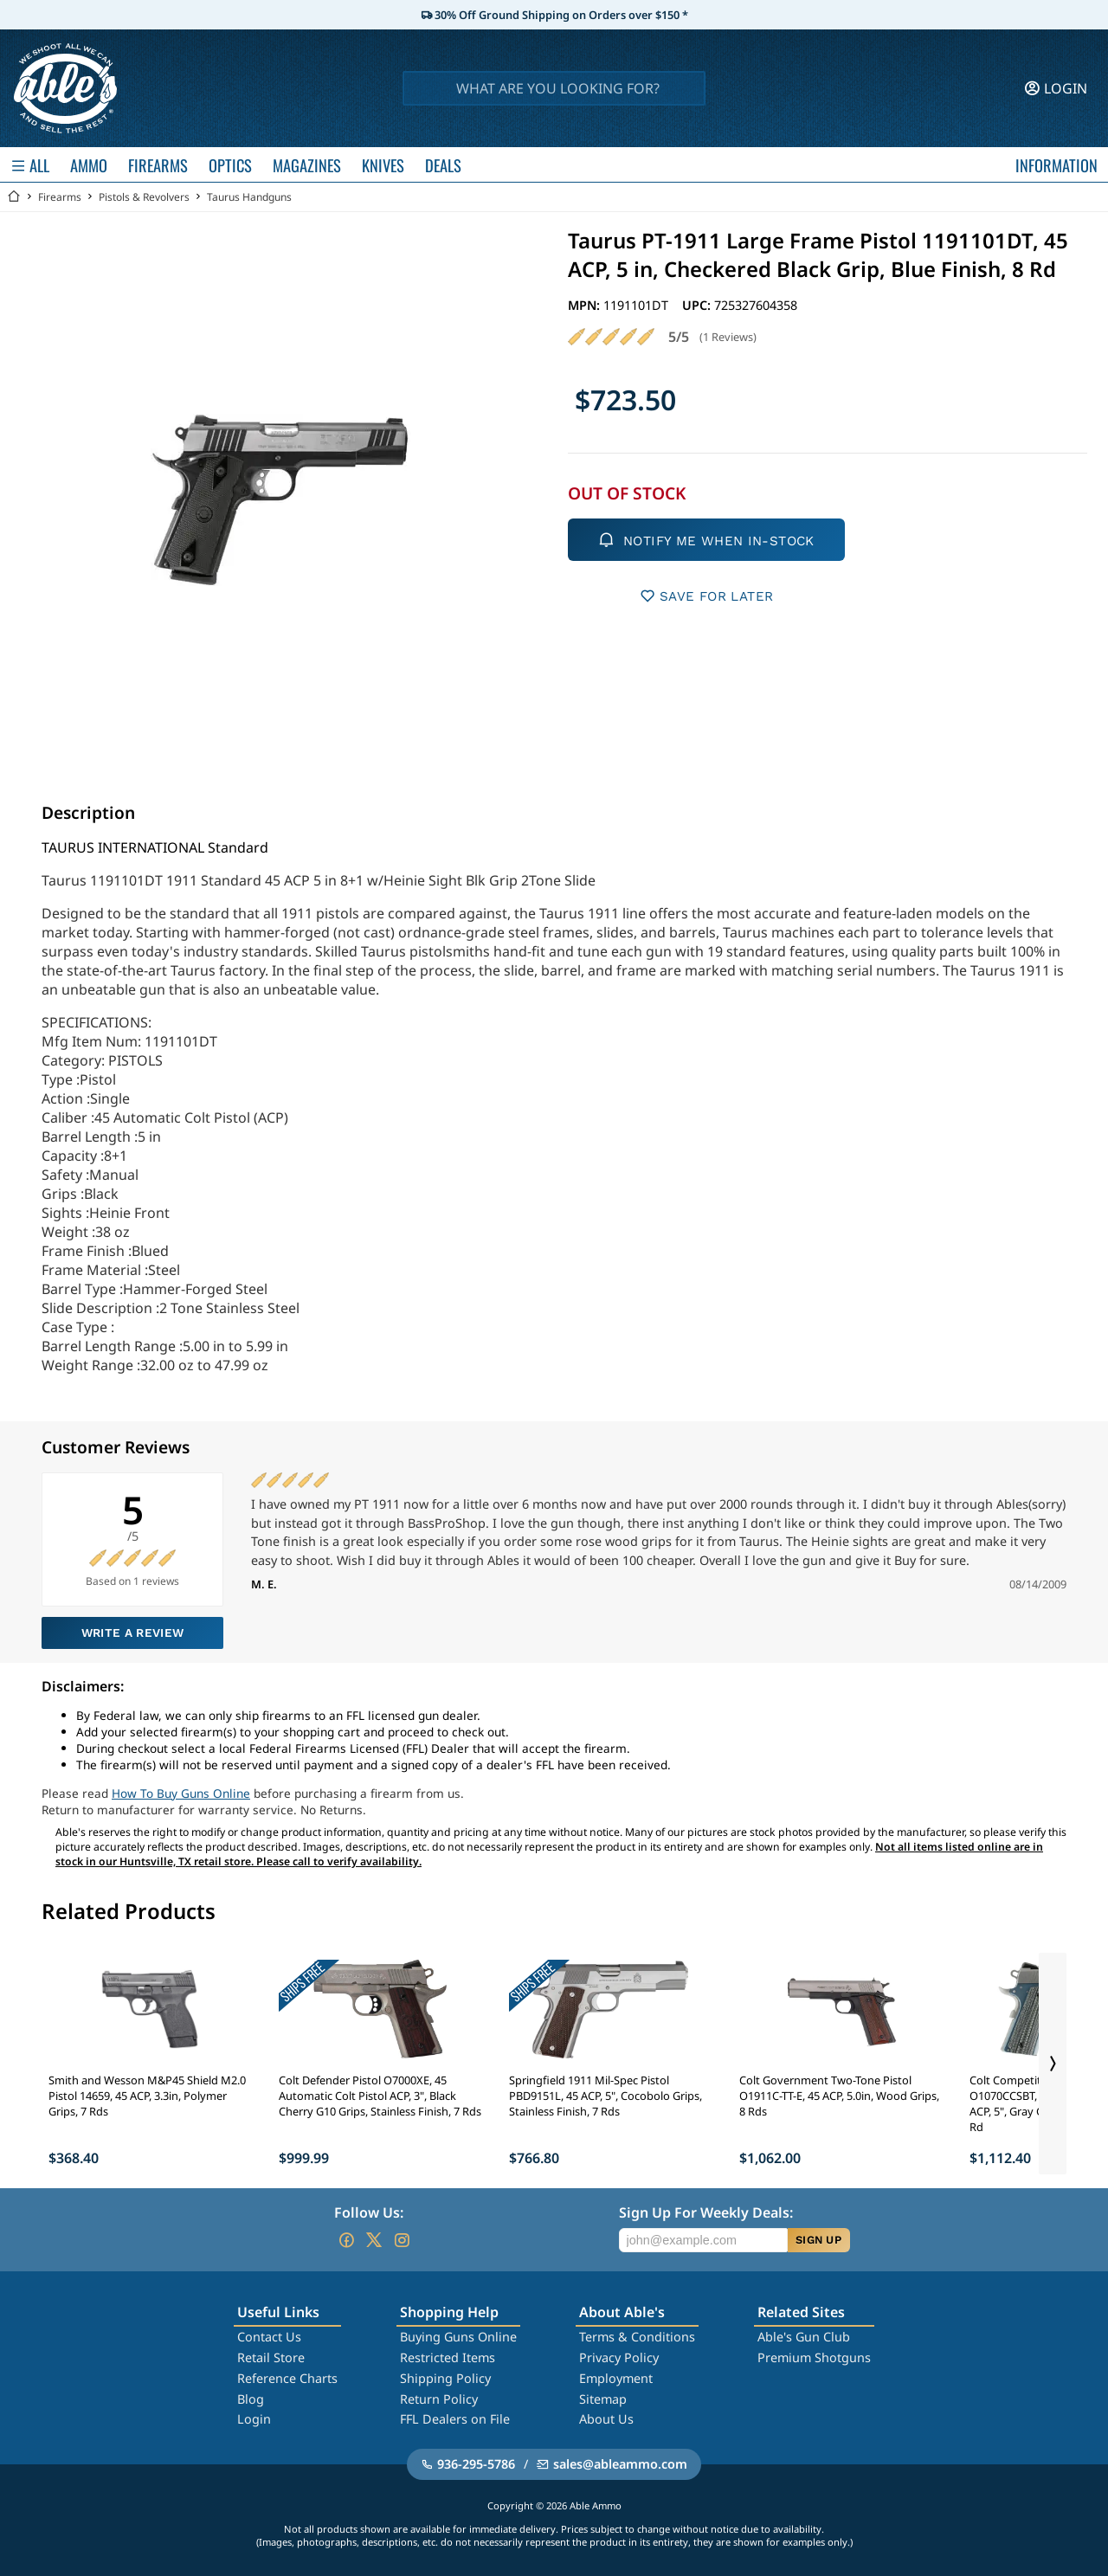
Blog (250, 2399)
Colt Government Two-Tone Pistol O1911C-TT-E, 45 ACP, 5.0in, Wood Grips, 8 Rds (839, 2095)
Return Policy (439, 2399)
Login (254, 2419)
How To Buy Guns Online (181, 1793)
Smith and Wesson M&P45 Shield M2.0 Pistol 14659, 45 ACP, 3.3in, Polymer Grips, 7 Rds (147, 2095)
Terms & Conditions (637, 2336)
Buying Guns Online (458, 2336)
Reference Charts (287, 2378)
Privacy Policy (619, 2357)
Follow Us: (368, 2212)
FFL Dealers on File (455, 2419)
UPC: (698, 305)
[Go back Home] (14, 197)
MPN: (585, 305)
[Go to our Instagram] (402, 2240)
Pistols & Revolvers (144, 197)
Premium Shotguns (814, 2357)
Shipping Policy (445, 2378)
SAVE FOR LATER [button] (707, 596)
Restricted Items (447, 2357)
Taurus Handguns (249, 197)
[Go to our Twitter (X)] (374, 2240)
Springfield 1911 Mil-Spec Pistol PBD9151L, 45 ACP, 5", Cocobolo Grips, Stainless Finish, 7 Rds (605, 2095)
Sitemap (603, 2399)
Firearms (59, 197)
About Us (606, 2419)
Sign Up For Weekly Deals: (706, 2212)
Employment (616, 2378)
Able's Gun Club (803, 2336)
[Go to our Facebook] (346, 2240)
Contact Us (269, 2336)
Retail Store (271, 2357)
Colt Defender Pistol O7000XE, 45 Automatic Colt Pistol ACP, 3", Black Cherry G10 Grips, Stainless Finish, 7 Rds (380, 2095)
